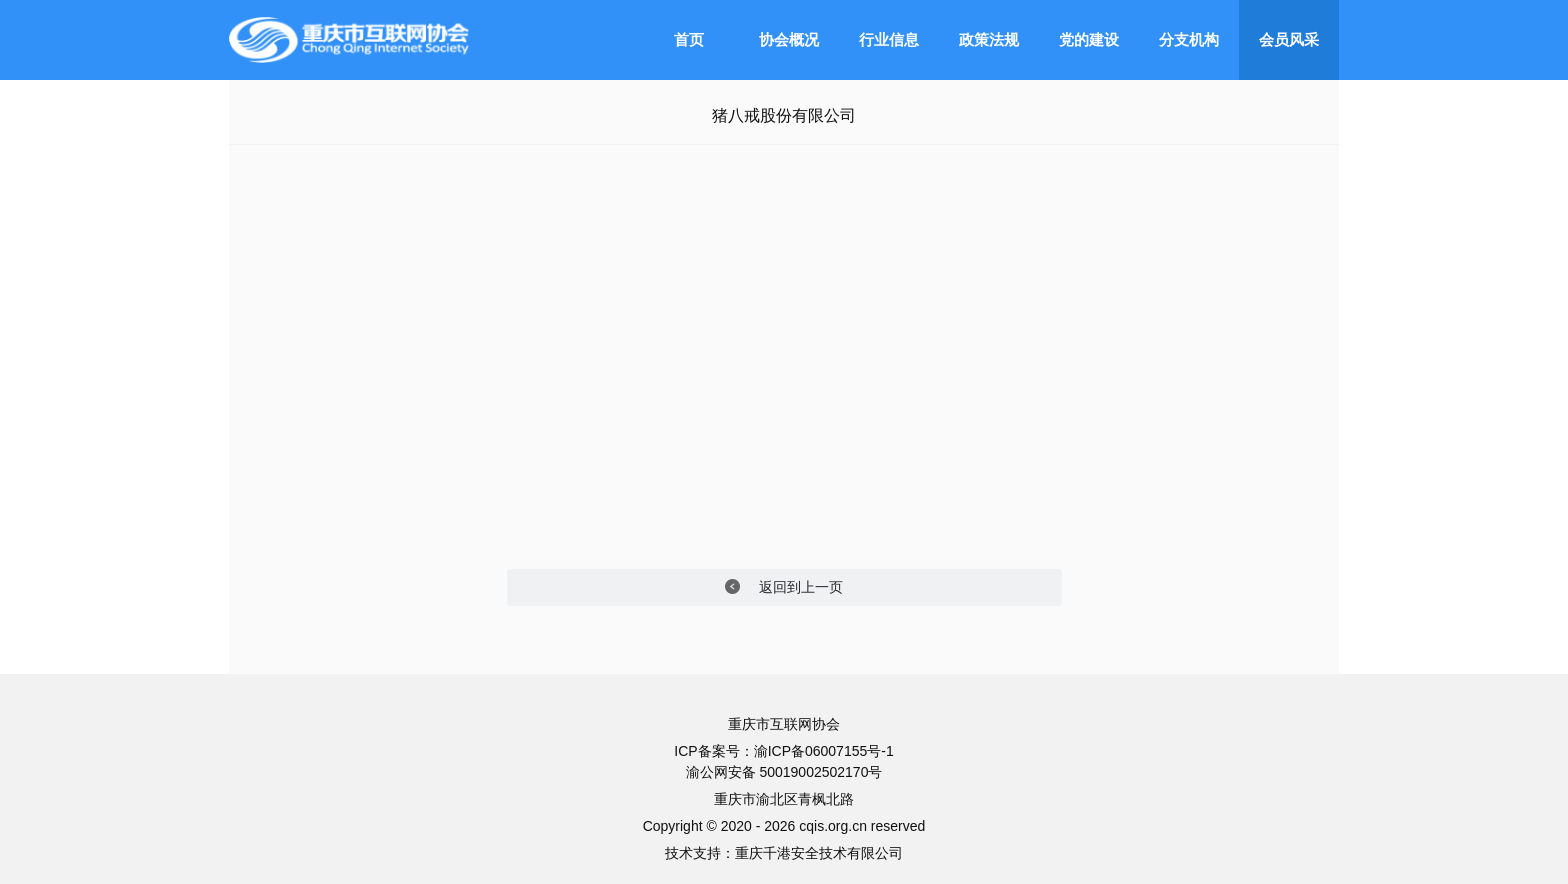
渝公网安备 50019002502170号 (784, 772)
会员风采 (1289, 39)
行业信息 (889, 39)
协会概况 (789, 39)
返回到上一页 (784, 587)
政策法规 (989, 39)
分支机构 (1189, 39)
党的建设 (1089, 39)
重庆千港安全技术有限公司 (819, 853)
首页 (689, 39)
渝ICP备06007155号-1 (824, 751)
